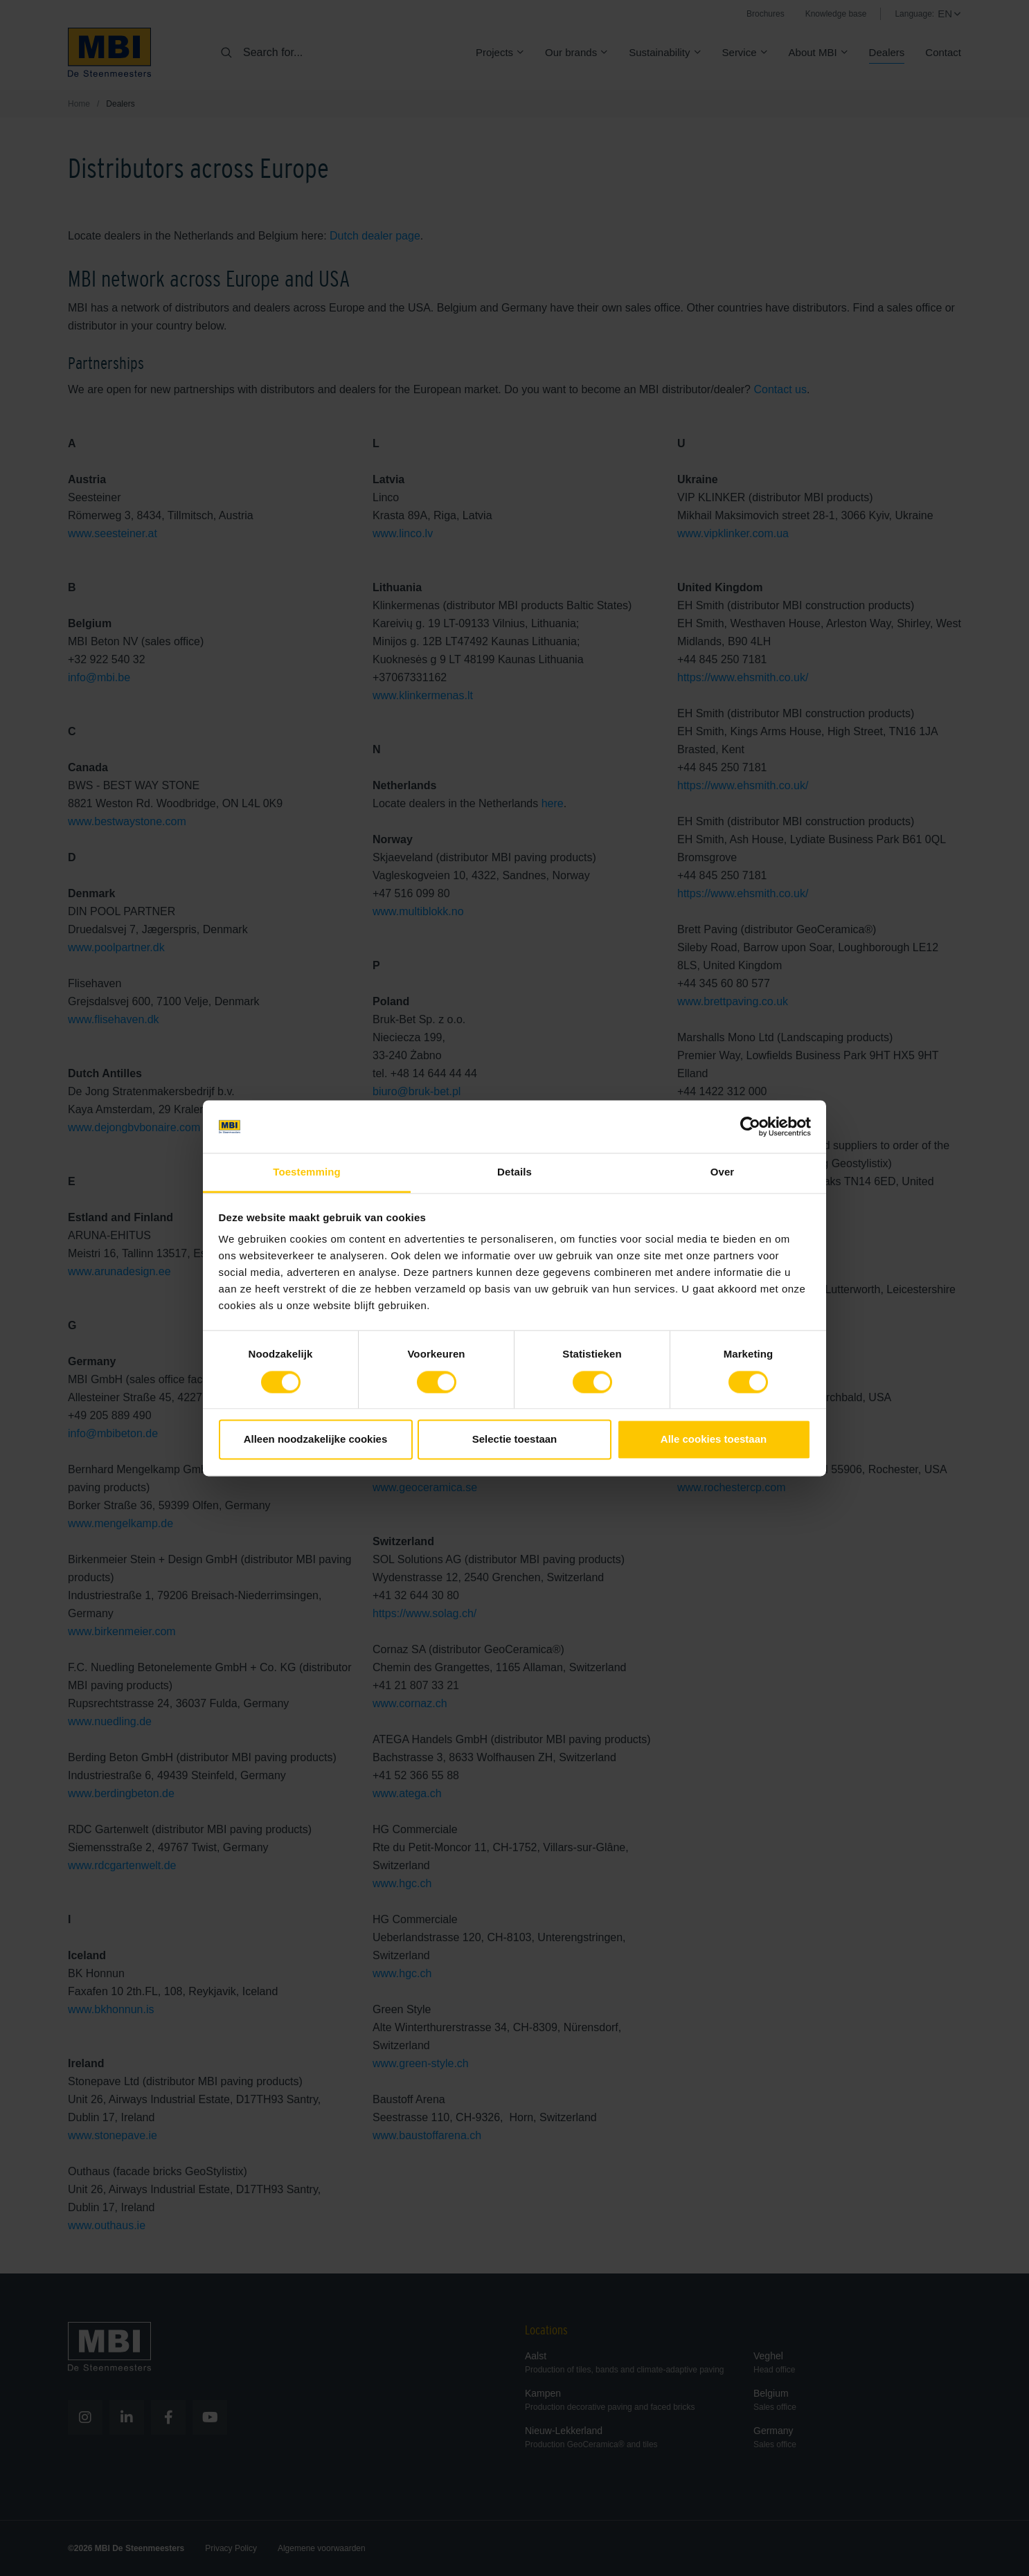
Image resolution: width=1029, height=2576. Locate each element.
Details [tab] (514, 1172)
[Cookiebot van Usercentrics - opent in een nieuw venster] (750, 1126)
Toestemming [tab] (307, 1172)
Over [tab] (722, 1172)
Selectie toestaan (514, 1439)
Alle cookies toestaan (714, 1439)
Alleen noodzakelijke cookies (316, 1439)
